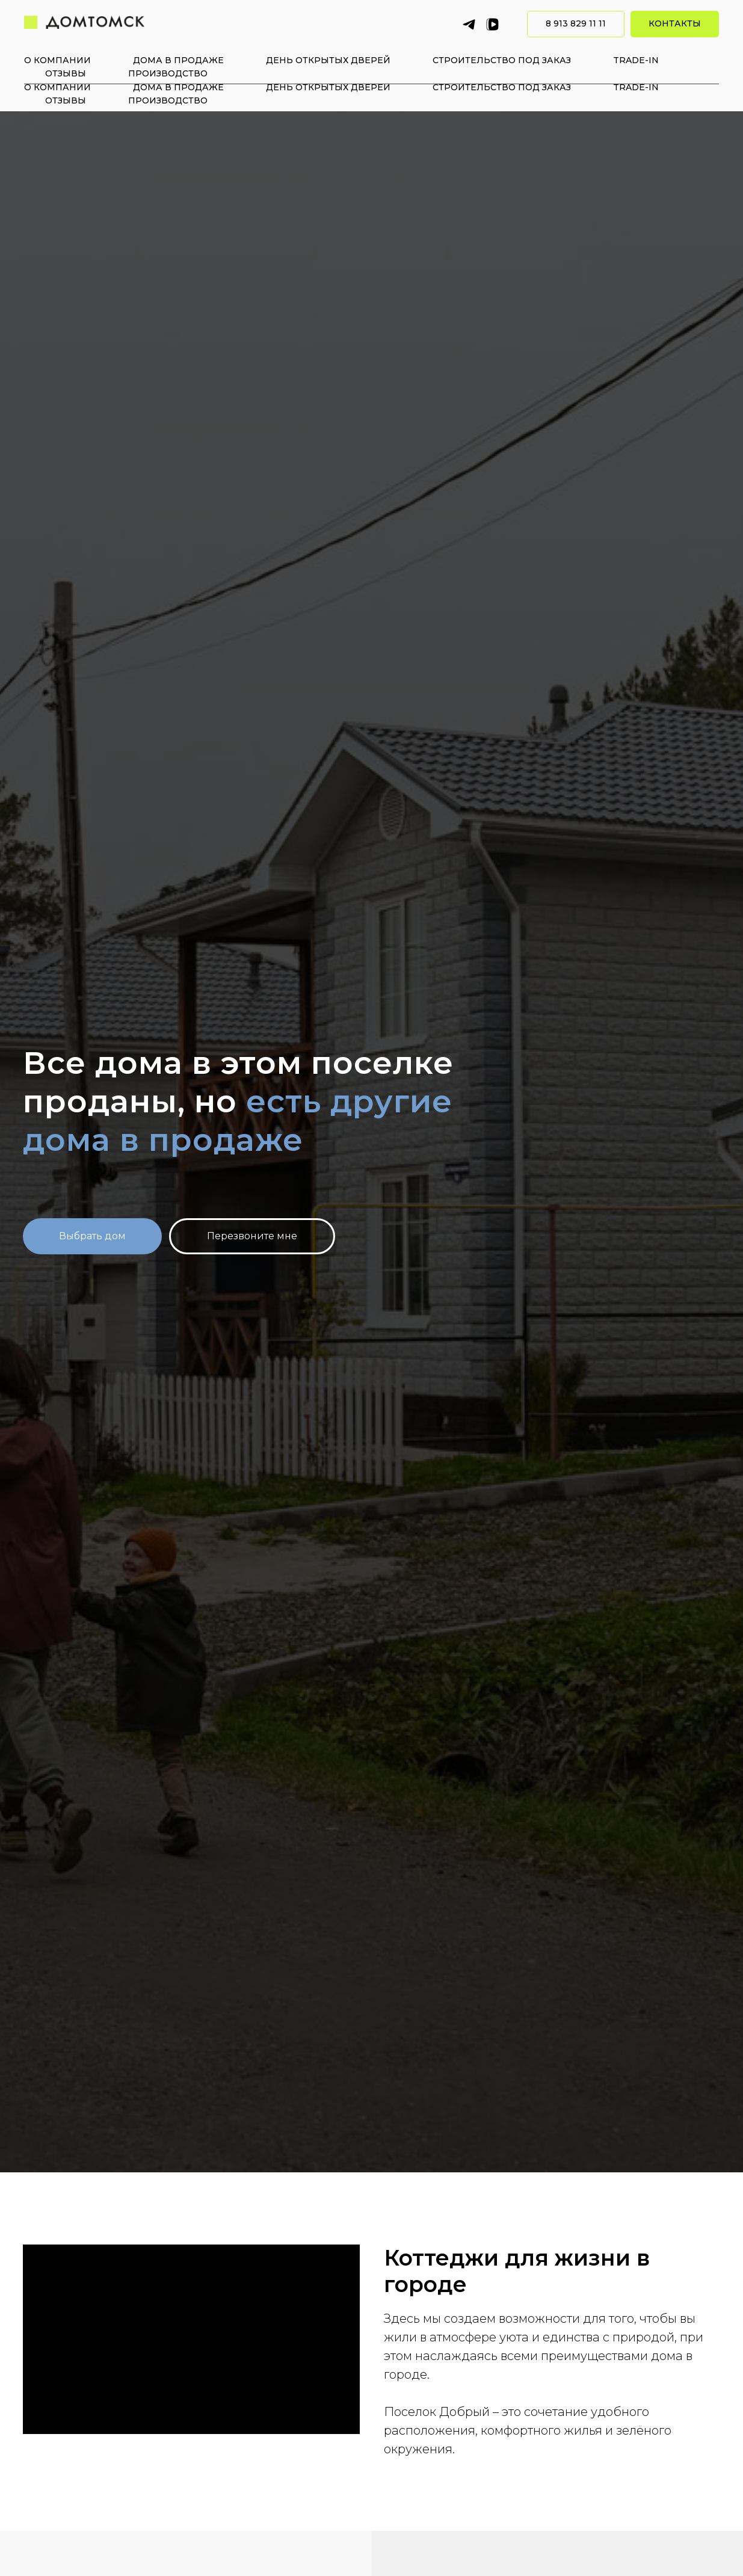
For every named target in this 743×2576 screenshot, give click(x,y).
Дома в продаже (178, 87)
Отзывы (65, 100)
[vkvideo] (492, 51)
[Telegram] (468, 51)
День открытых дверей (328, 87)
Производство (168, 100)
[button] (252, 1236)
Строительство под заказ (502, 87)
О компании (57, 87)
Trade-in (636, 87)
